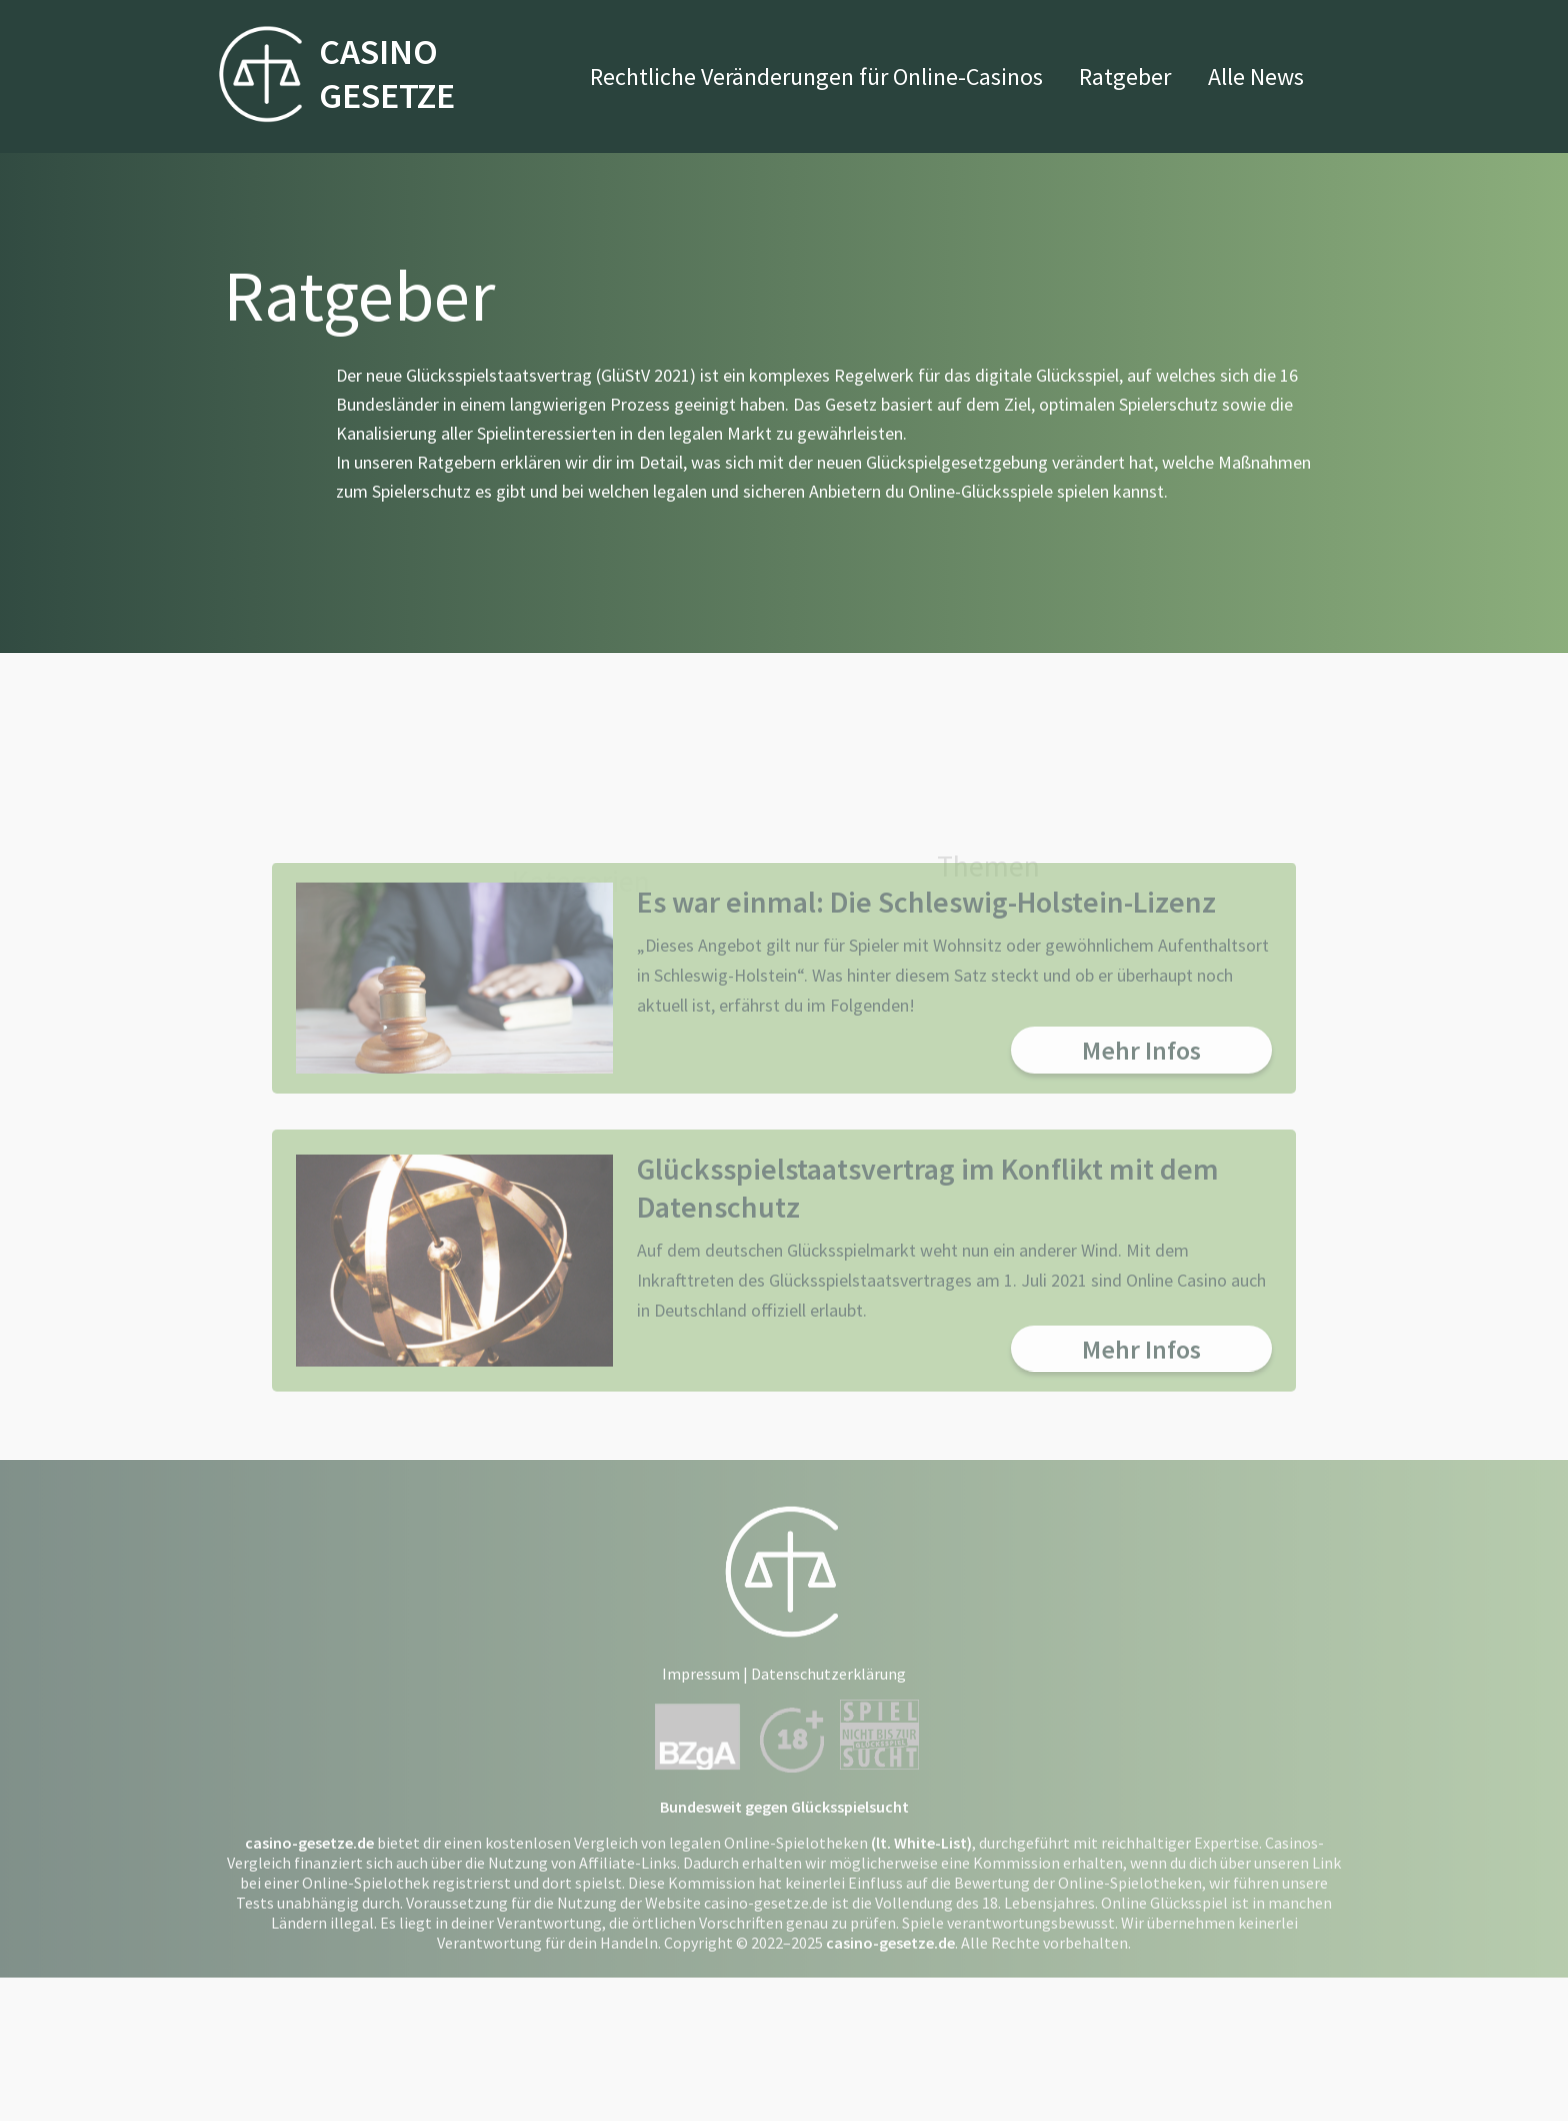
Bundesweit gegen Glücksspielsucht (784, 1921)
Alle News (1256, 76)
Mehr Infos (1141, 1163)
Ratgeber (1125, 76)
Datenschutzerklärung (828, 1788)
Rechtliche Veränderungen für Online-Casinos (816, 76)
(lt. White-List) (921, 1957)
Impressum (701, 1788)
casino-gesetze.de (309, 1957)
